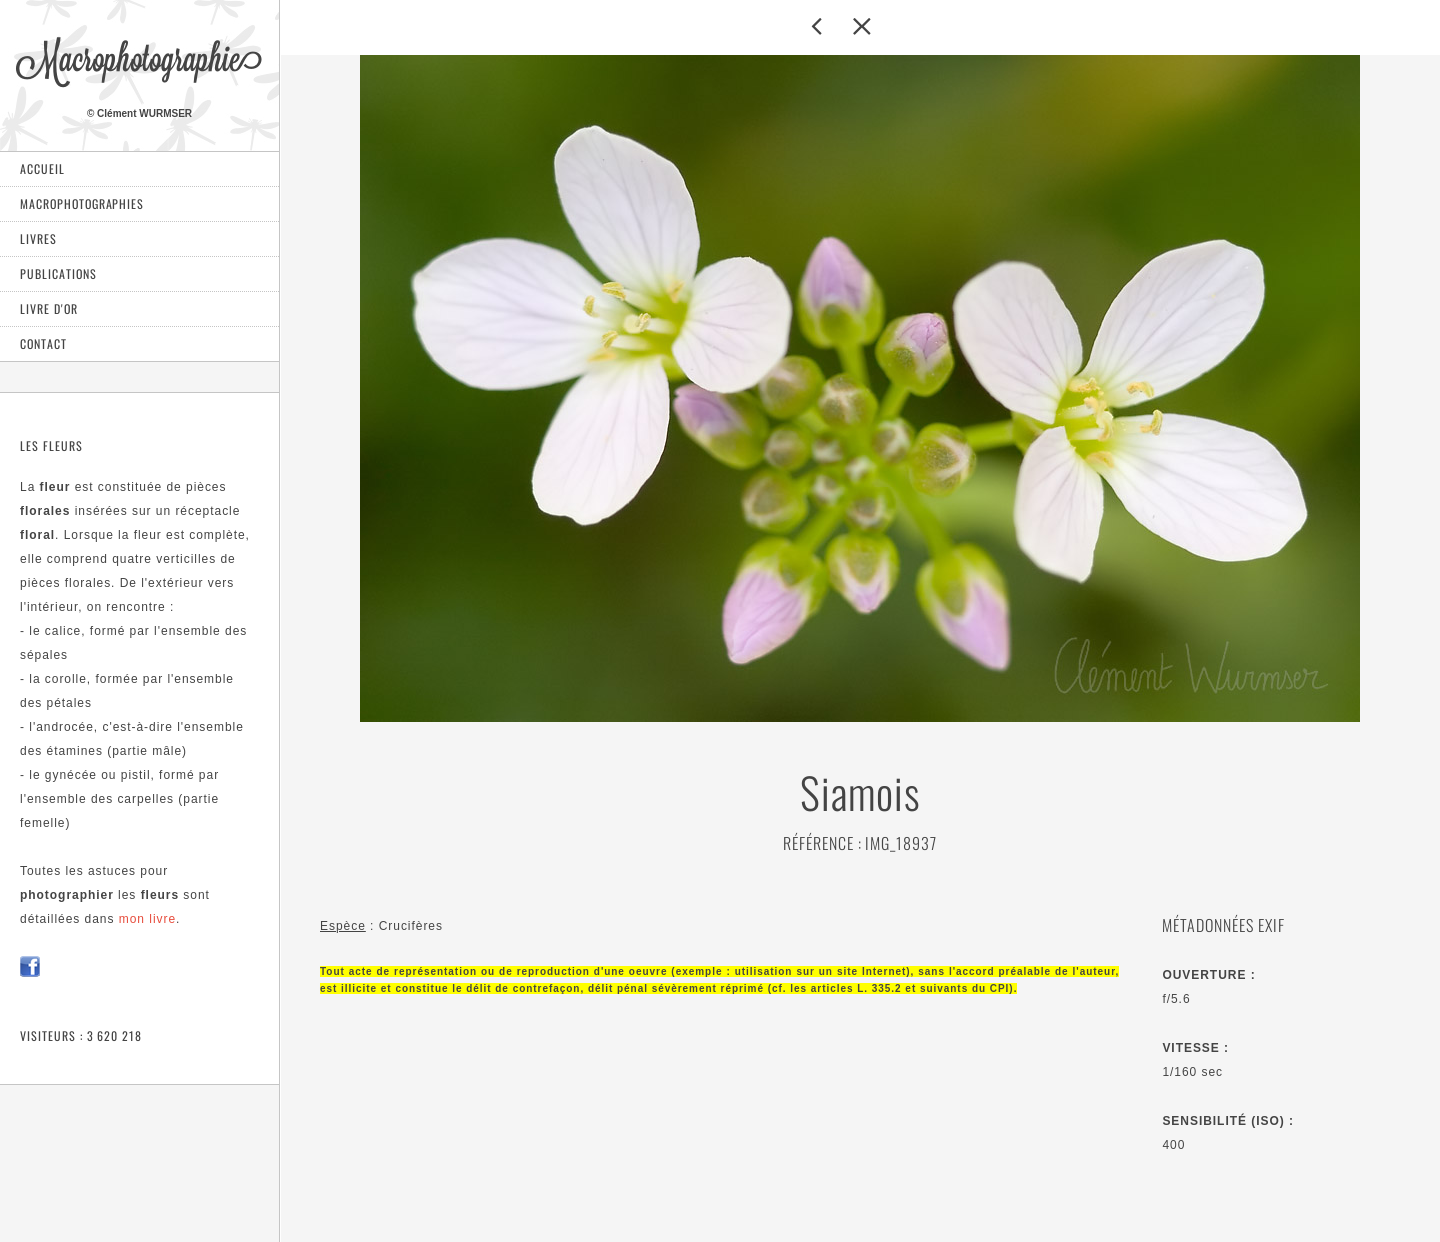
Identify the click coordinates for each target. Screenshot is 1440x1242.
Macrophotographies (82, 203)
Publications (58, 273)
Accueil (42, 168)
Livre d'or (49, 308)
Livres (38, 238)
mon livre (147, 919)
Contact (43, 343)
